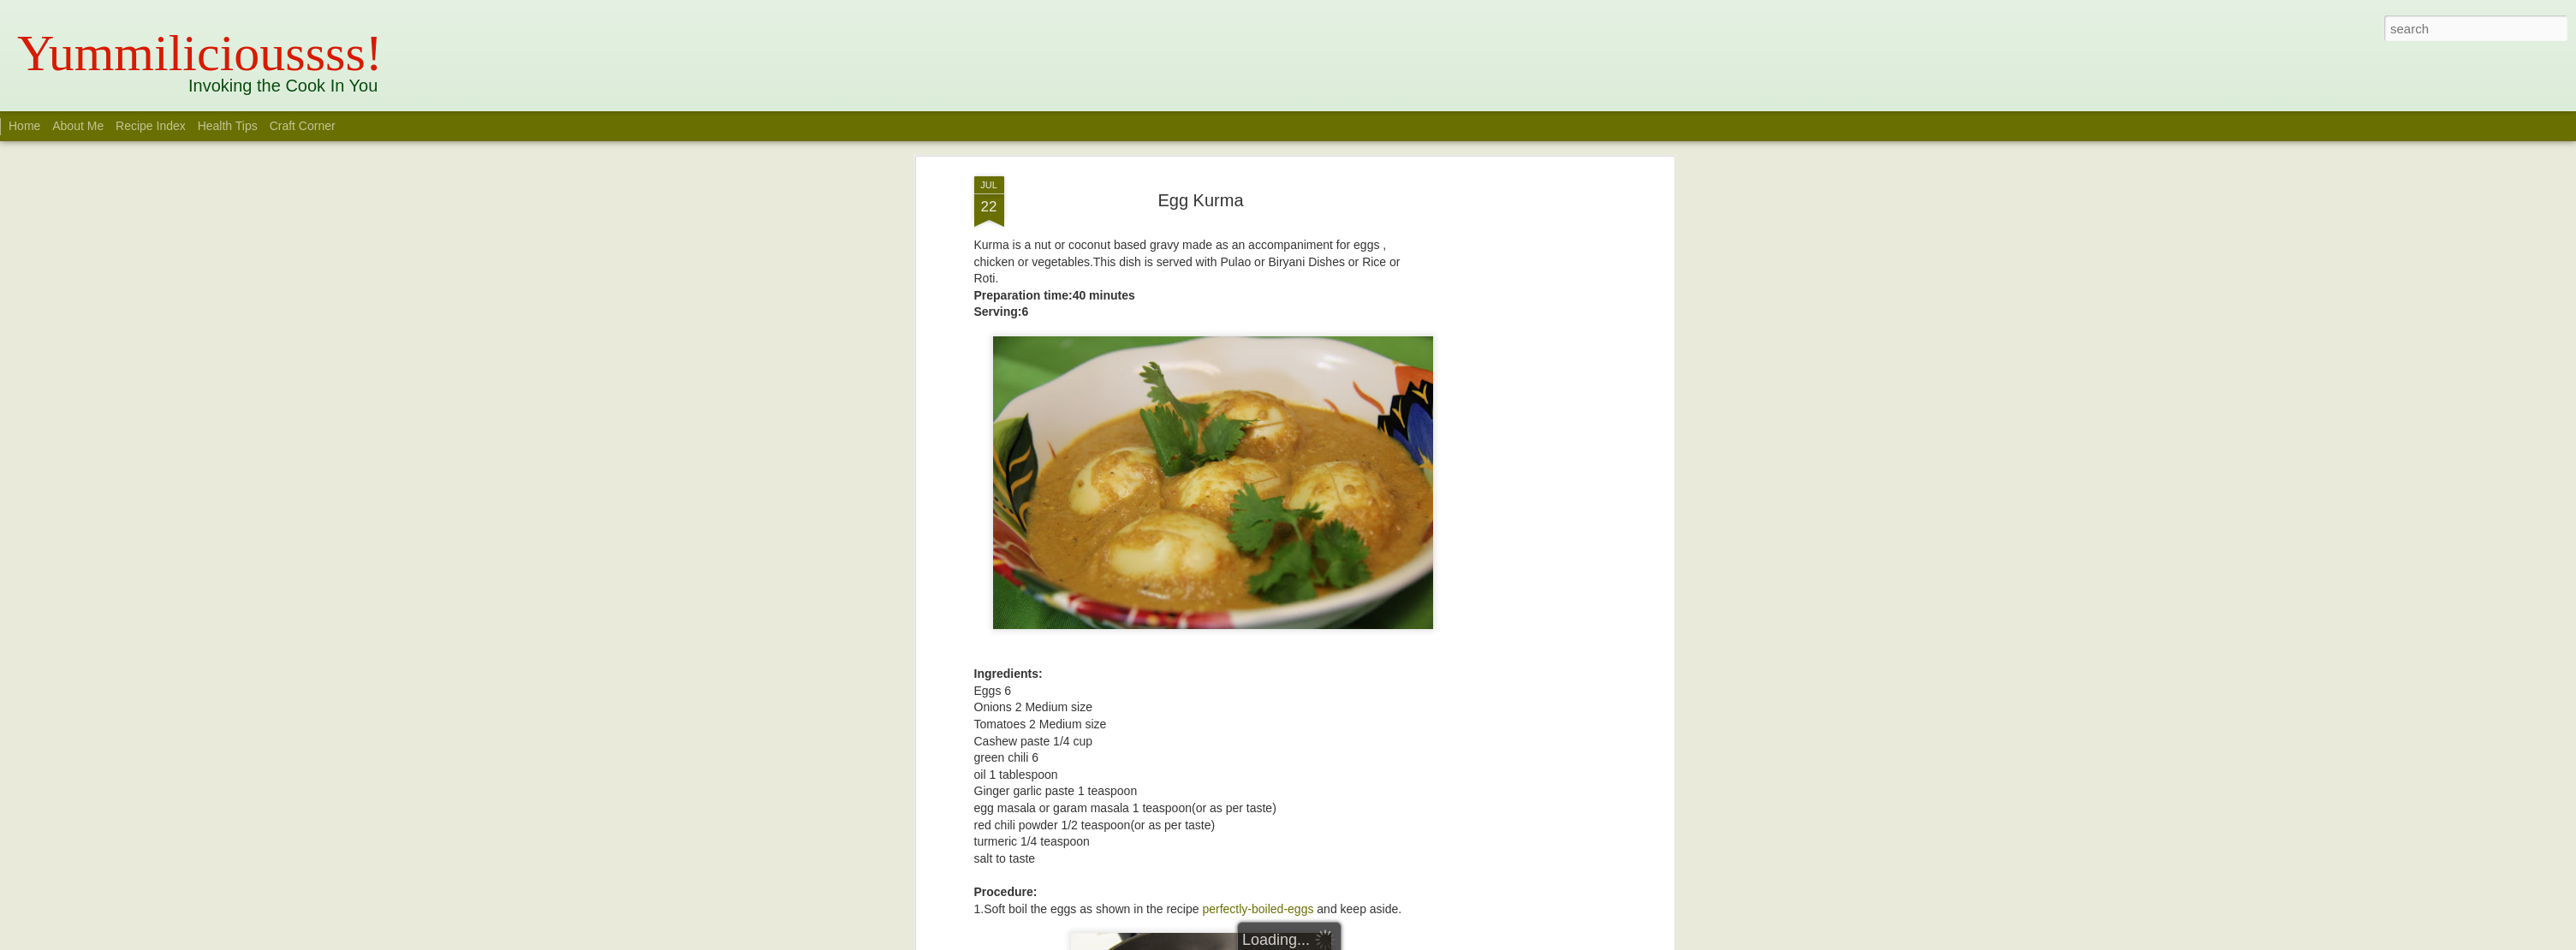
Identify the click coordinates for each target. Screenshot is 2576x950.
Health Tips (229, 126)
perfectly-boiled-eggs (1257, 909)
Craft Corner (303, 126)
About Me (78, 126)
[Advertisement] (1522, 446)
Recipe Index (151, 126)
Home (24, 126)
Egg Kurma (1200, 200)
